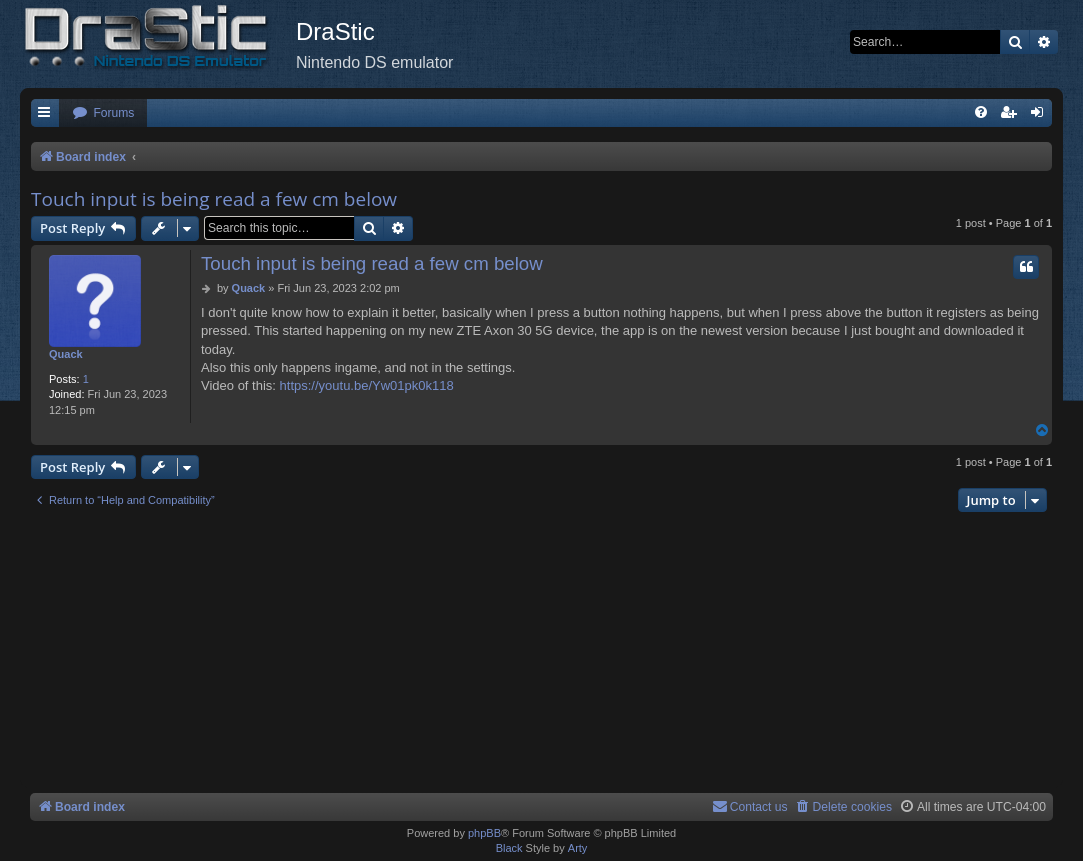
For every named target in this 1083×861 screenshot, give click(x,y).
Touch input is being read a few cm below (214, 199)
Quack (66, 354)
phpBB (484, 833)
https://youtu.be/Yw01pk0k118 (367, 385)
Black (509, 848)
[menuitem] (103, 113)
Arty (578, 848)
